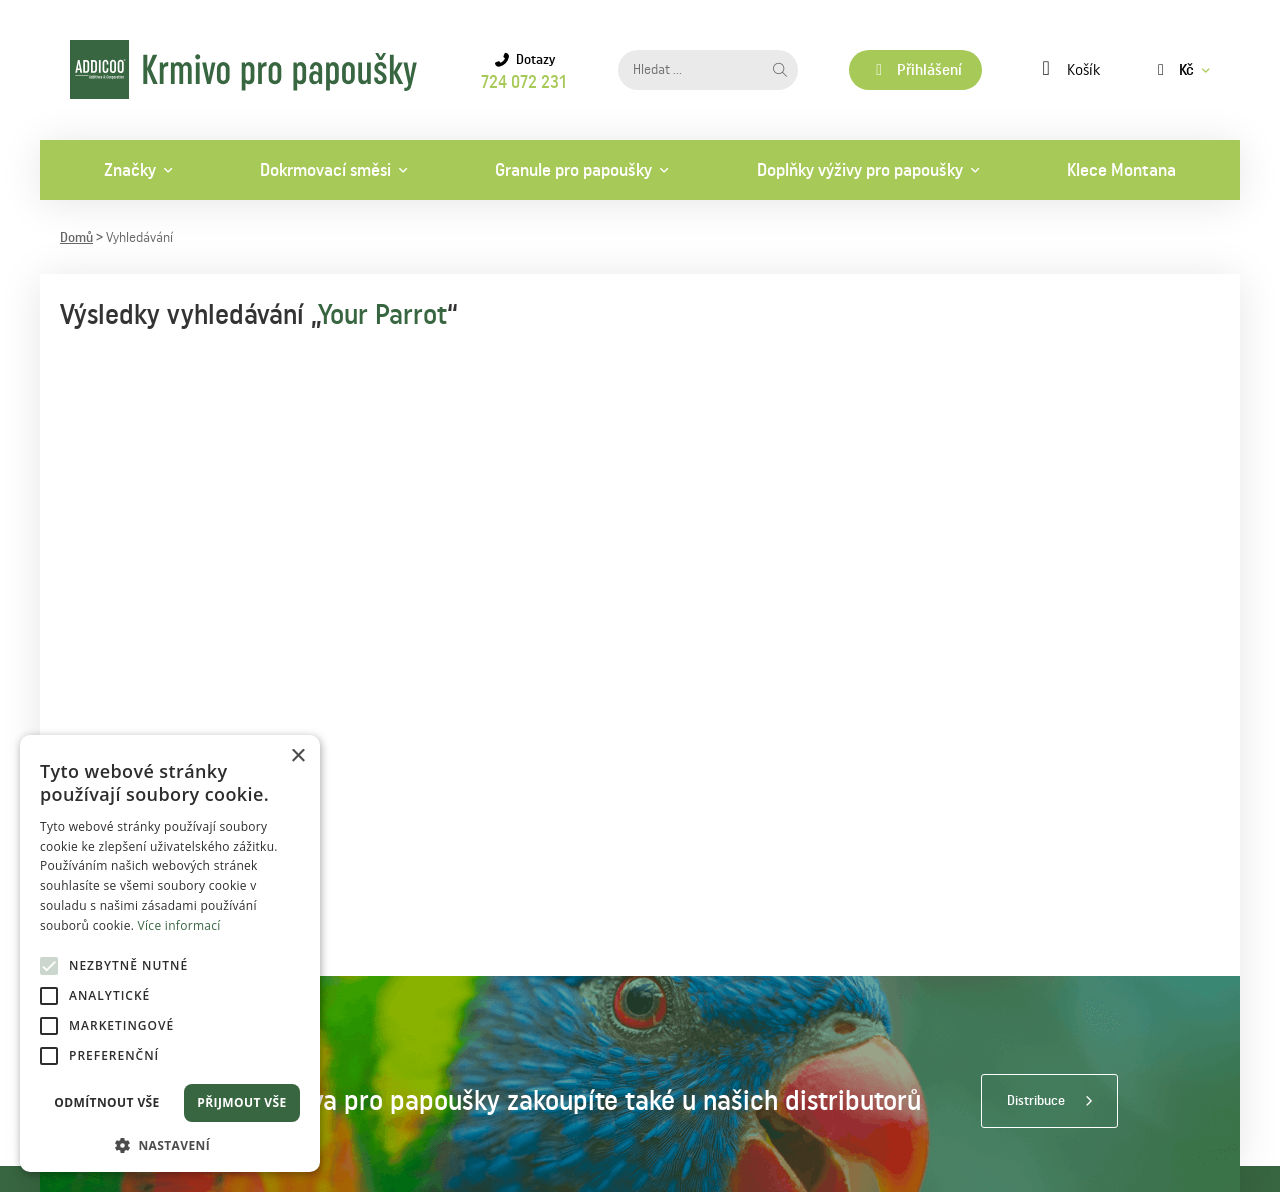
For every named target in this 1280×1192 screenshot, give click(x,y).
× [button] (297, 756)
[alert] (170, 953)
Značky (130, 170)
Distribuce (1036, 1101)
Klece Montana (1121, 170)
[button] (170, 1143)
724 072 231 (523, 82)
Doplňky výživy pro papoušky (860, 170)
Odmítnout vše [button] (106, 1102)
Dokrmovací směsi (325, 170)
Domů (76, 238)
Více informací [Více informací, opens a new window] (179, 925)
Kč (1172, 70)
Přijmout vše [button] (241, 1102)
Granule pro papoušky (573, 170)
